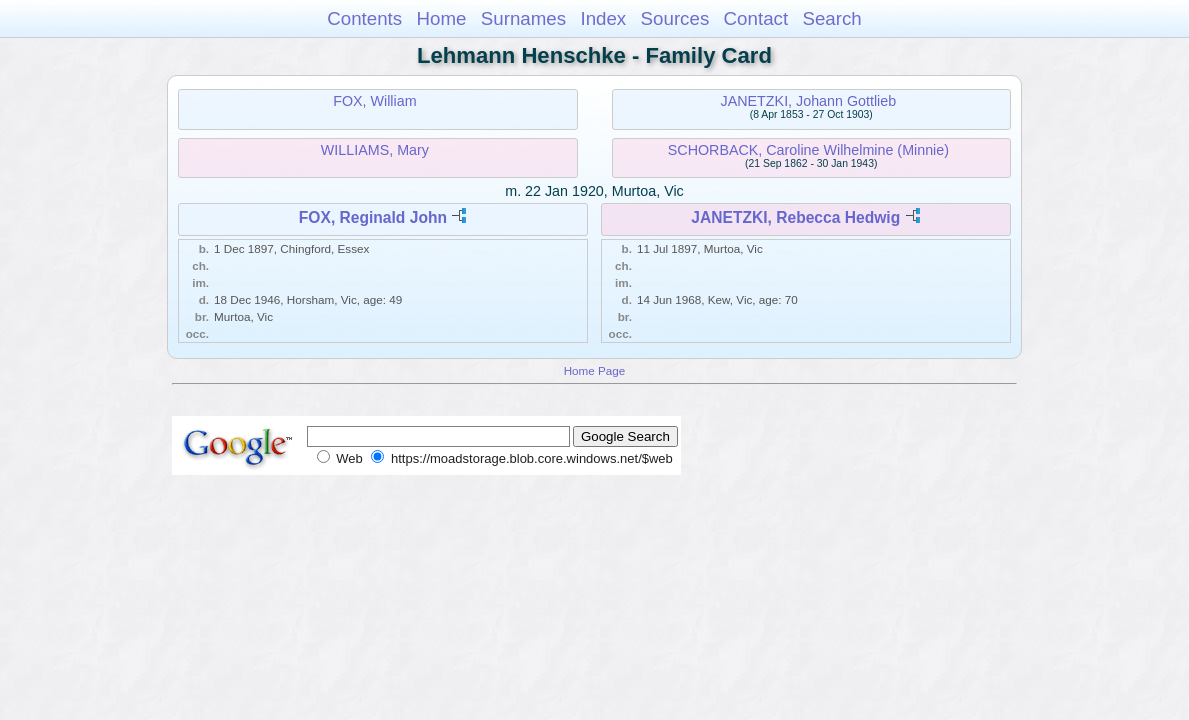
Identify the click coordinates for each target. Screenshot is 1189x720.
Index (603, 18)
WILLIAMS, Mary (375, 150)
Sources (675, 18)
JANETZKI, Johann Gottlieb (809, 101)
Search (831, 18)
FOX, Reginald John (373, 217)
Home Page (595, 370)
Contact (756, 18)
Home (441, 18)
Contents (364, 18)
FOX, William (374, 101)
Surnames (523, 18)
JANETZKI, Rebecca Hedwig (795, 217)
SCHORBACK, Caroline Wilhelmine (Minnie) (808, 150)
